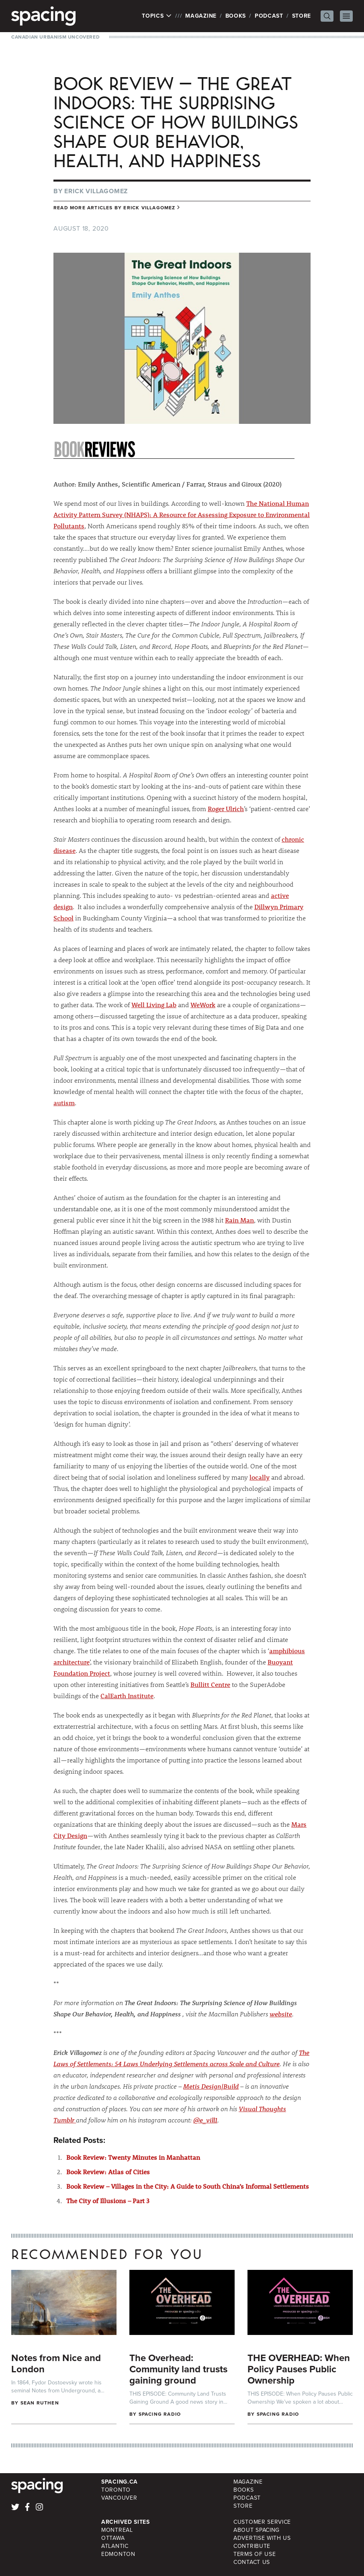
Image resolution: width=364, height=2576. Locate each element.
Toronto (116, 2490)
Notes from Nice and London (56, 2363)
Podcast (269, 16)
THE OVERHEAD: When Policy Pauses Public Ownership (298, 2369)
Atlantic (115, 2546)
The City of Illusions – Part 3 (107, 2200)
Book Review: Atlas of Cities (108, 2171)
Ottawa (113, 2538)
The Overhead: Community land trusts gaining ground (178, 2369)
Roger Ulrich (226, 808)
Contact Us (251, 2562)
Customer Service (262, 2522)
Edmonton (118, 2554)
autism (64, 1102)
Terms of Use (254, 2554)
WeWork (202, 1004)
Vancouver (119, 2498)
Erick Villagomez (96, 191)
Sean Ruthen (39, 2402)
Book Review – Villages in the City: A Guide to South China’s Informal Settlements (187, 2186)
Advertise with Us (262, 2538)
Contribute (251, 2546)
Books (235, 16)
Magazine (201, 16)
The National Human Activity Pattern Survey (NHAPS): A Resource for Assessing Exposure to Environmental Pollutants (181, 514)
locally (259, 1477)
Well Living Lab (153, 1004)
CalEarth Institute (126, 1695)
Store (301, 16)
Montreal (117, 2530)
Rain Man (239, 1220)
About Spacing (256, 2530)
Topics (157, 16)
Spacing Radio (160, 2414)
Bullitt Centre (210, 1684)
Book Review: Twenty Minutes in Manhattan (133, 2157)
